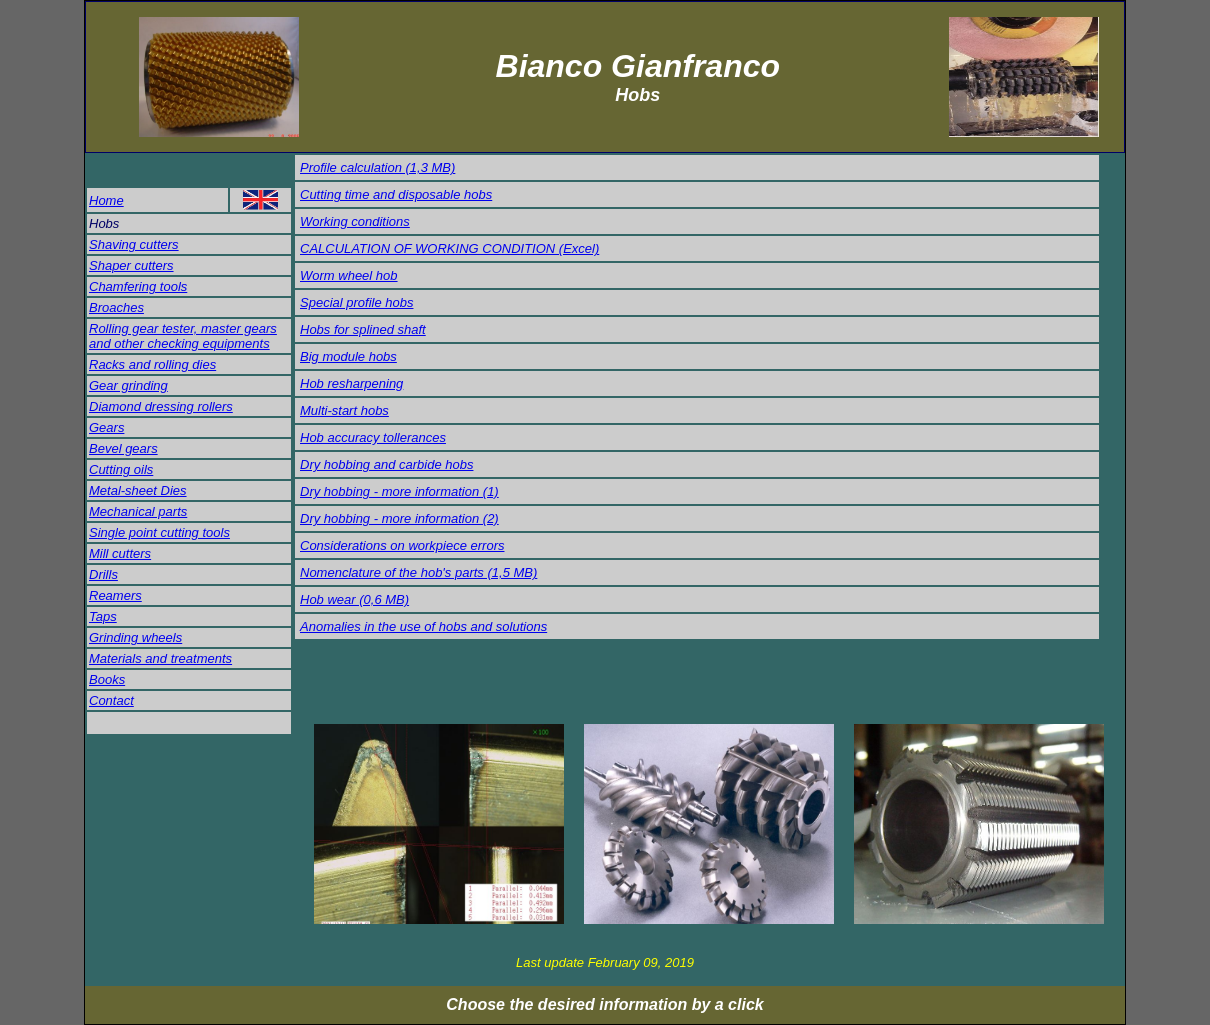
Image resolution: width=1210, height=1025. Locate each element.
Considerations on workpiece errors (402, 545)
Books (107, 679)
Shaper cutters (131, 265)
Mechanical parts (138, 511)
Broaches (116, 307)
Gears (106, 427)
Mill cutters (120, 553)
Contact (111, 700)
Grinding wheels (135, 637)
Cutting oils (121, 469)
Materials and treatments (160, 658)
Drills (103, 574)
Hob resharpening (351, 383)
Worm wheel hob (349, 275)
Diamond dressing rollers (161, 406)
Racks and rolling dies (152, 364)
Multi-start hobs (344, 410)
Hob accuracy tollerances (373, 437)
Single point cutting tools (159, 532)
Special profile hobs (356, 302)
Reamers (115, 595)
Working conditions (355, 221)
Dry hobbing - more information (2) (399, 518)
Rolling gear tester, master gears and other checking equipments (183, 336)
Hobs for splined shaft (363, 329)
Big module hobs (348, 356)
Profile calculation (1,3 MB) (377, 167)
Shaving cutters (134, 244)
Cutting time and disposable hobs (396, 194)
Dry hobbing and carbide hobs (386, 464)
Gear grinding (128, 385)
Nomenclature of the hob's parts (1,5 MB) (418, 572)
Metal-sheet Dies (138, 490)
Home (106, 200)
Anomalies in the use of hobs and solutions (423, 626)
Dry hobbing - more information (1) (399, 491)
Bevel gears (123, 448)
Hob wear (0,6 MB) (354, 599)
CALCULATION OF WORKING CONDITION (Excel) (449, 248)
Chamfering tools (138, 286)
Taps (103, 616)
